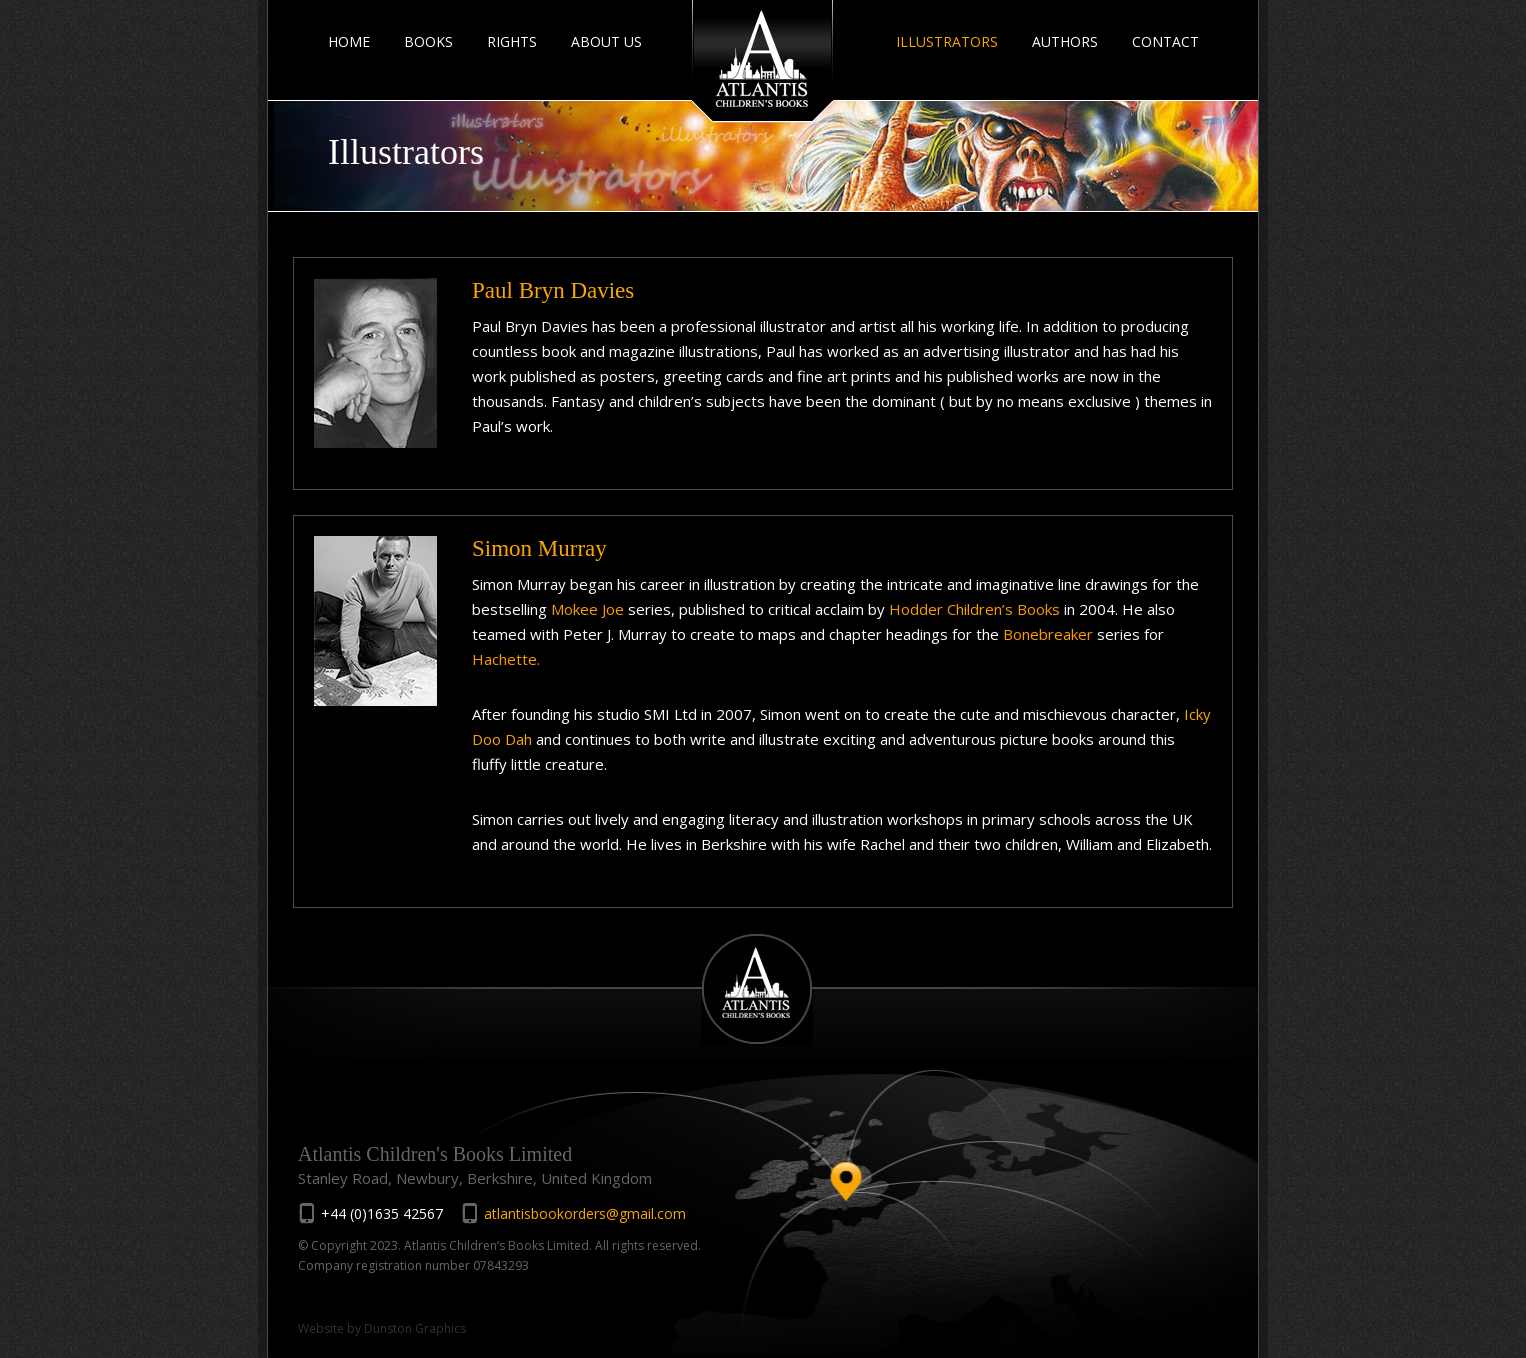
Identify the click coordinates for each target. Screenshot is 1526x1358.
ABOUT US (606, 41)
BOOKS (428, 41)
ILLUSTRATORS (947, 41)
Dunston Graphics (415, 1328)
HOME (349, 41)
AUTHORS (1065, 41)
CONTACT (1165, 41)
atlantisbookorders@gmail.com (585, 1213)
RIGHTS (512, 41)
